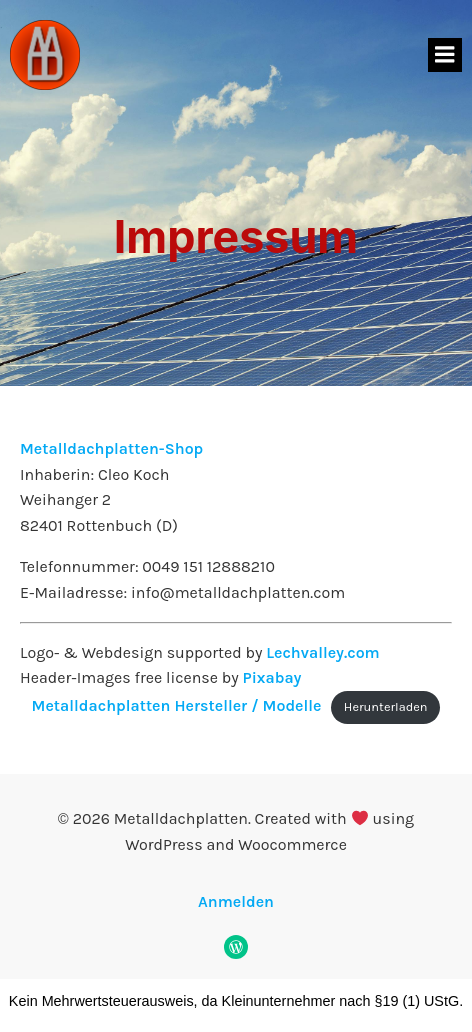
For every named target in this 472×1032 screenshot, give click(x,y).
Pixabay (272, 677)
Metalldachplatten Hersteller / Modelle (177, 705)
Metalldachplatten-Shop (111, 448)
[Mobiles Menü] (445, 55)
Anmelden (236, 901)
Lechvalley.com (323, 652)
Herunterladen (386, 706)
